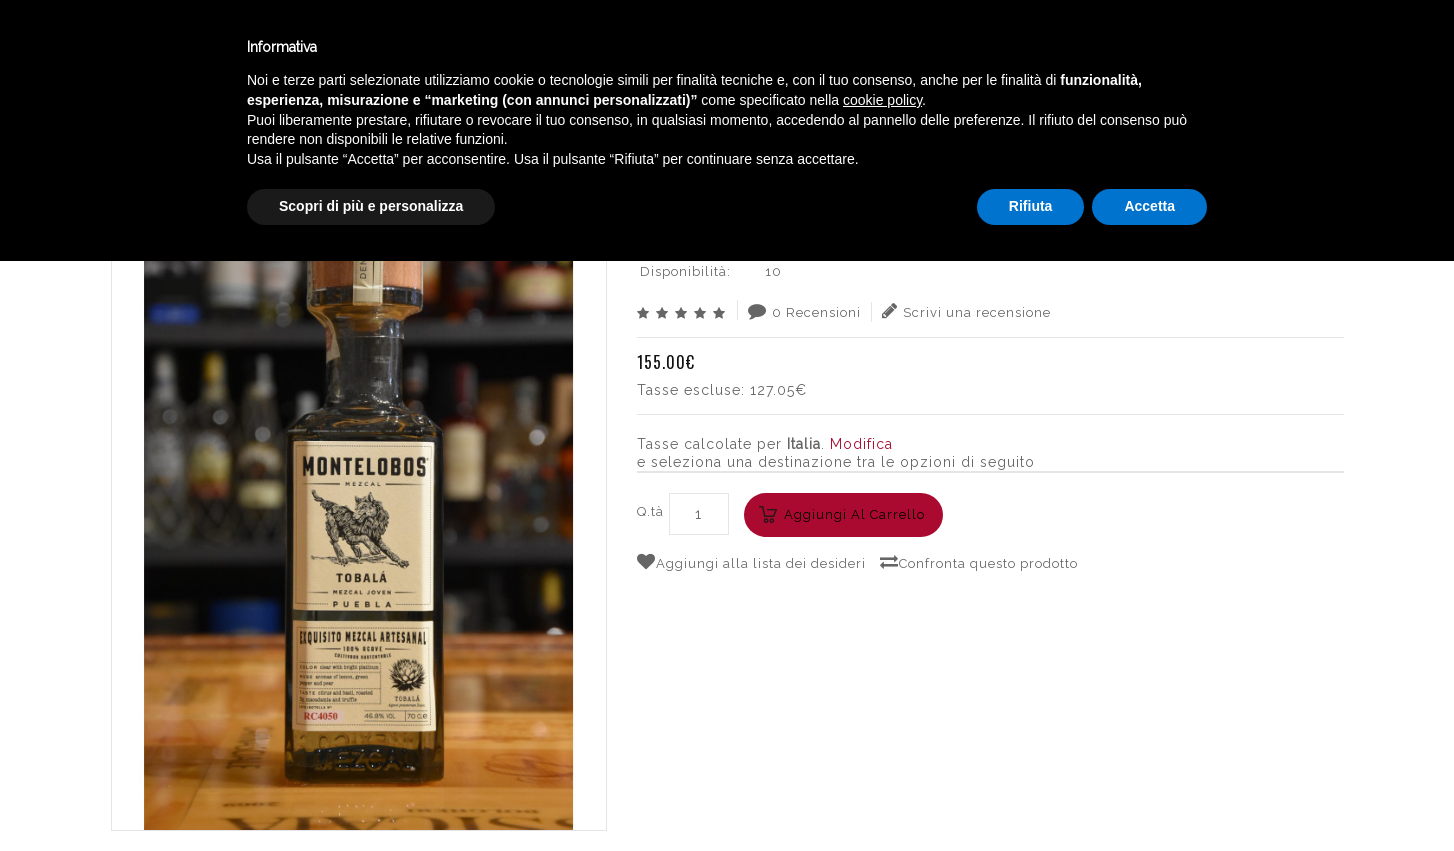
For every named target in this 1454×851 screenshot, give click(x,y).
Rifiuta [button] (1031, 796)
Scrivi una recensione (966, 311)
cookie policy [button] (882, 690)
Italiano (1243, 43)
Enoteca (259, 48)
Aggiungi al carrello (854, 514)
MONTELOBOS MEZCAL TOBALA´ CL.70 (1198, 125)
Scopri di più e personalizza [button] (371, 796)
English (1244, 67)
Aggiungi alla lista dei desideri (751, 562)
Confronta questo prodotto (979, 562)
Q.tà (650, 511)
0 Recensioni (804, 311)
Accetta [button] (1149, 796)
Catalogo (492, 48)
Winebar (373, 48)
